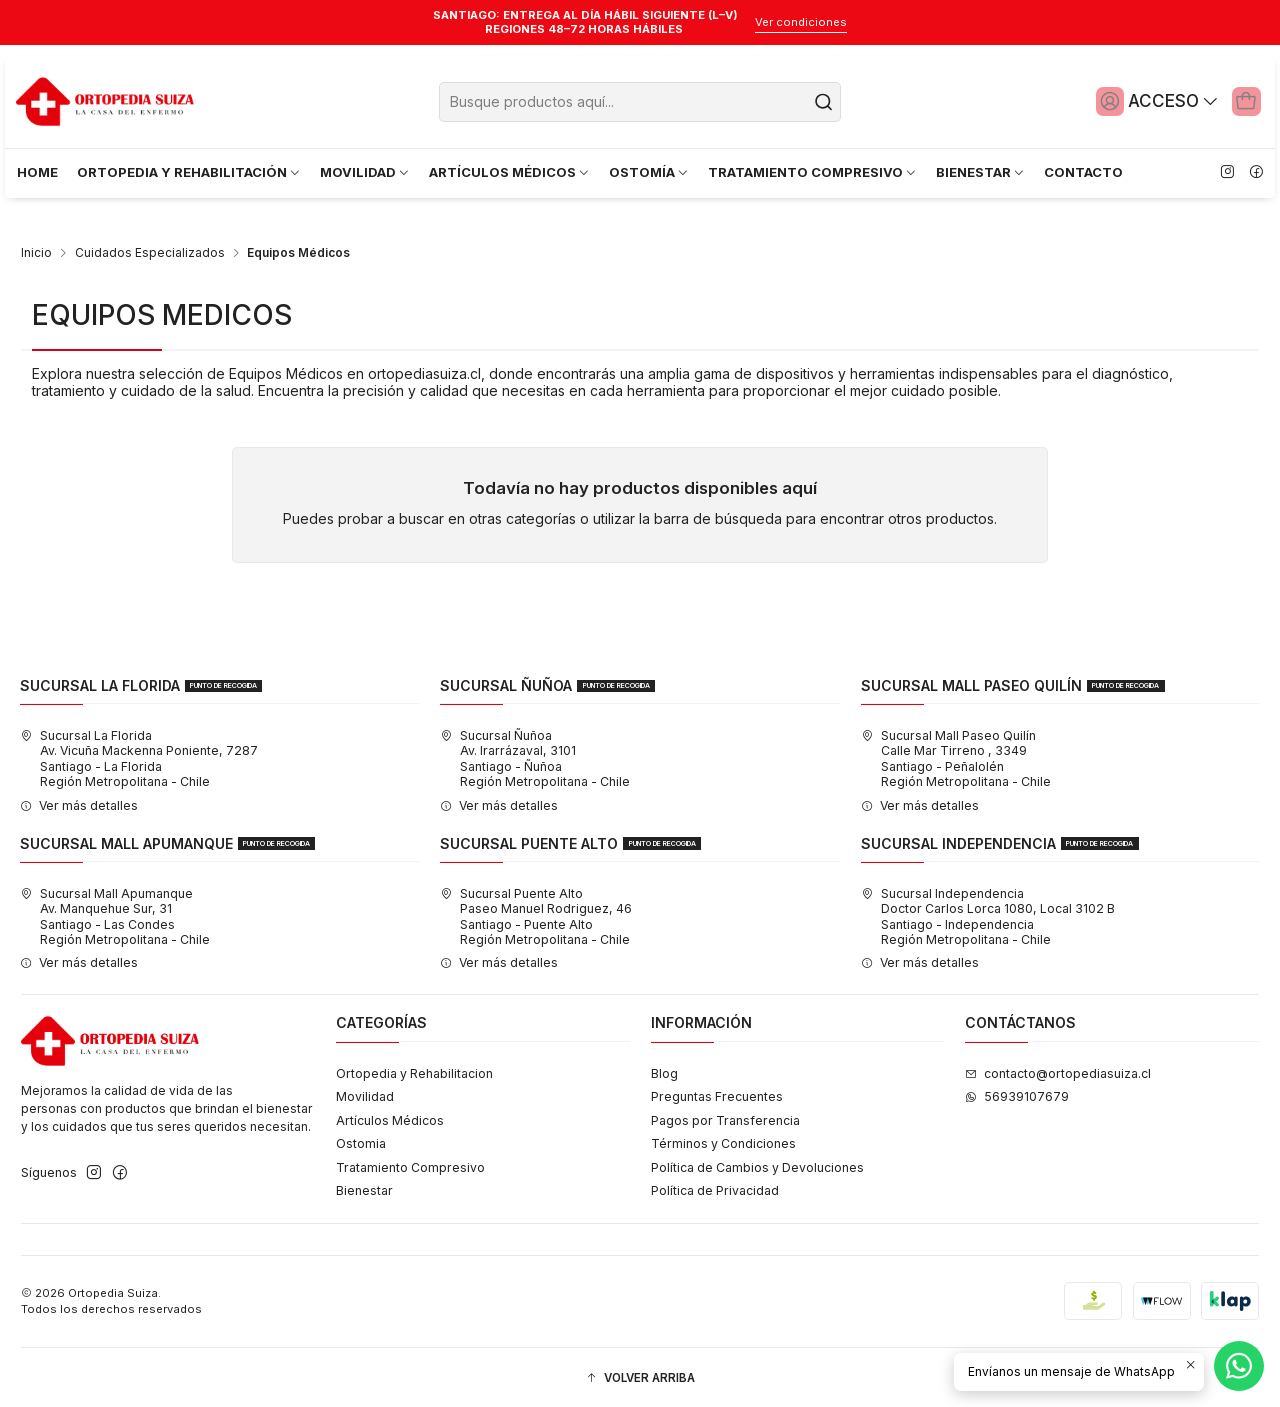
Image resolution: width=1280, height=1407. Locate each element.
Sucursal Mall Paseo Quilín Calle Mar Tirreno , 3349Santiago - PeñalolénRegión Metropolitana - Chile (956, 754)
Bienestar (364, 1186)
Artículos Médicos (390, 1116)
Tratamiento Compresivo (410, 1163)
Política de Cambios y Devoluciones (757, 1163)
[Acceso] (1147, 101)
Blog (664, 1068)
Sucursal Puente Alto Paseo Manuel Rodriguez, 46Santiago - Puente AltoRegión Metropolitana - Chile (536, 912)
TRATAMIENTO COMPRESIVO (813, 172)
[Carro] (1243, 101)
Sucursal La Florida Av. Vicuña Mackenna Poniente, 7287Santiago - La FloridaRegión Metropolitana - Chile (139, 754)
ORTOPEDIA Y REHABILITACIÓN (189, 172)
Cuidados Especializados (150, 249)
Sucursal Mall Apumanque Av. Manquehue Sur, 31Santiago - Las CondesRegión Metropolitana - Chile (115, 912)
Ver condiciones (801, 22)
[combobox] (640, 102)
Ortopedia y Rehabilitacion (414, 1068)
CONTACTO (1083, 172)
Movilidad (365, 1092)
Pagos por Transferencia (725, 1116)
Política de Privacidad (715, 1186)
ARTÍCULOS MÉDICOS (510, 172)
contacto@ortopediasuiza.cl (1058, 1068)
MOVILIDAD (365, 172)
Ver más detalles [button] (79, 800)
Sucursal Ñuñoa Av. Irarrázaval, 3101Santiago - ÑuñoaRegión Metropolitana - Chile (535, 754)
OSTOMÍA (649, 172)
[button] (640, 1374)
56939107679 (1017, 1092)
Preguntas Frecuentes (717, 1092)
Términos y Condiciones (723, 1139)
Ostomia (361, 1139)
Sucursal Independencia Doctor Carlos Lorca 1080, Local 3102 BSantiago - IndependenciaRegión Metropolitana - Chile (988, 912)
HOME (37, 172)
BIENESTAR (981, 172)
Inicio (36, 249)
